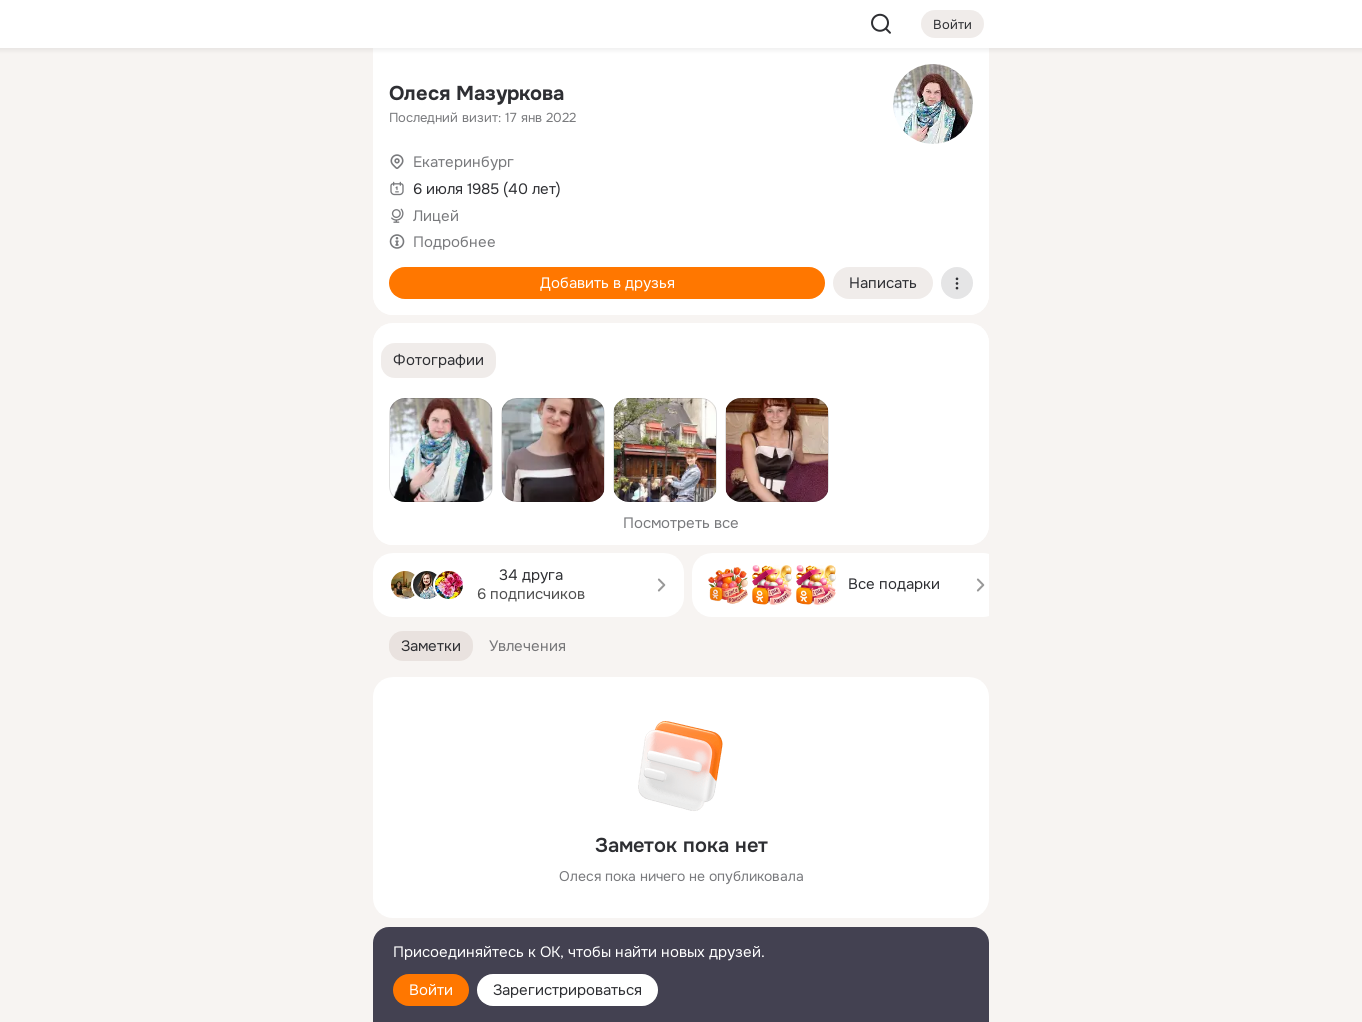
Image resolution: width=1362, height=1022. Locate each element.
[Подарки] (137, 272)
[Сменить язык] (225, 910)
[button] (438, 360)
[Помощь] (137, 360)
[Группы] (313, 96)
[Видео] (313, 184)
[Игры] (313, 272)
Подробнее (454, 242)
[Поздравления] (225, 272)
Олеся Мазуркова (476, 93)
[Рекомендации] (225, 360)
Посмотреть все (681, 523)
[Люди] (225, 184)
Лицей (436, 216)
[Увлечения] (225, 96)
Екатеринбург (463, 162)
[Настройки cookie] (225, 995)
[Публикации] (137, 184)
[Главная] (137, 96)
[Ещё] (225, 867)
